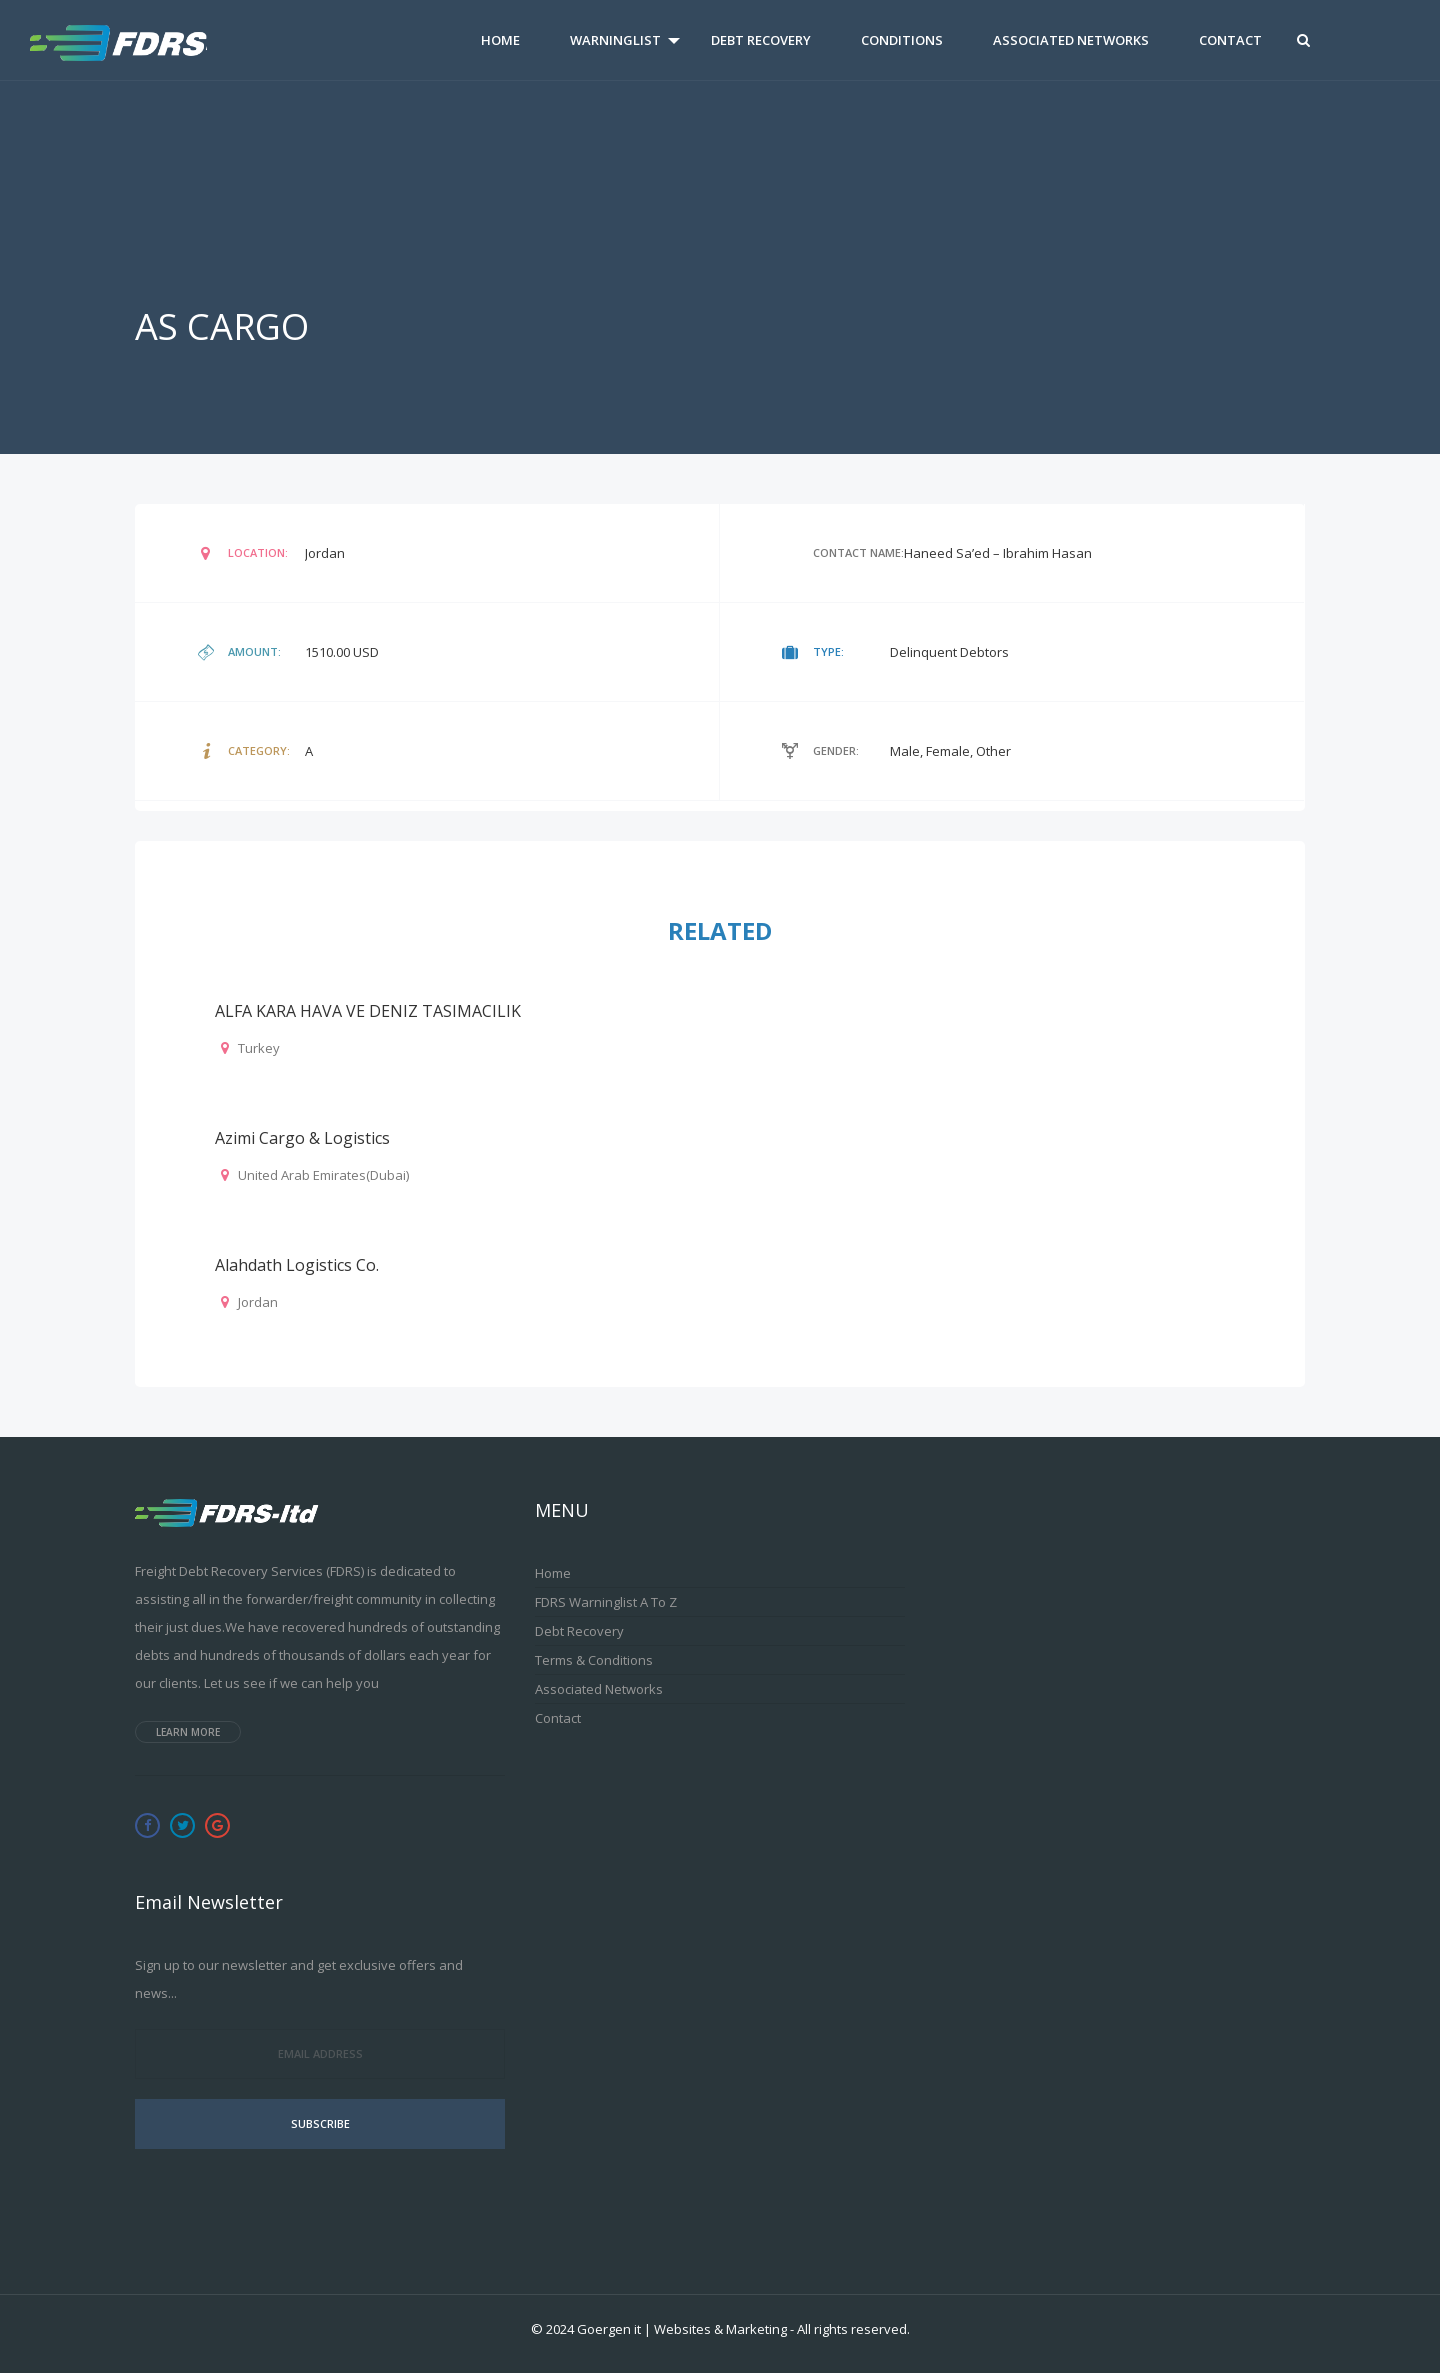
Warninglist (615, 40)
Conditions (902, 40)
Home (500, 40)
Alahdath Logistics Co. (297, 1265)
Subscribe (320, 2123)
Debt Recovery (761, 40)
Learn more (188, 1732)
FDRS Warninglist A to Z (606, 1602)
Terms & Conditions (594, 1660)
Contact (1230, 40)
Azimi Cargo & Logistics (302, 1138)
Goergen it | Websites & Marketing (682, 2329)
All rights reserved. (853, 2329)
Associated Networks (1071, 40)
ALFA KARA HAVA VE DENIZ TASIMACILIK (368, 1011)
